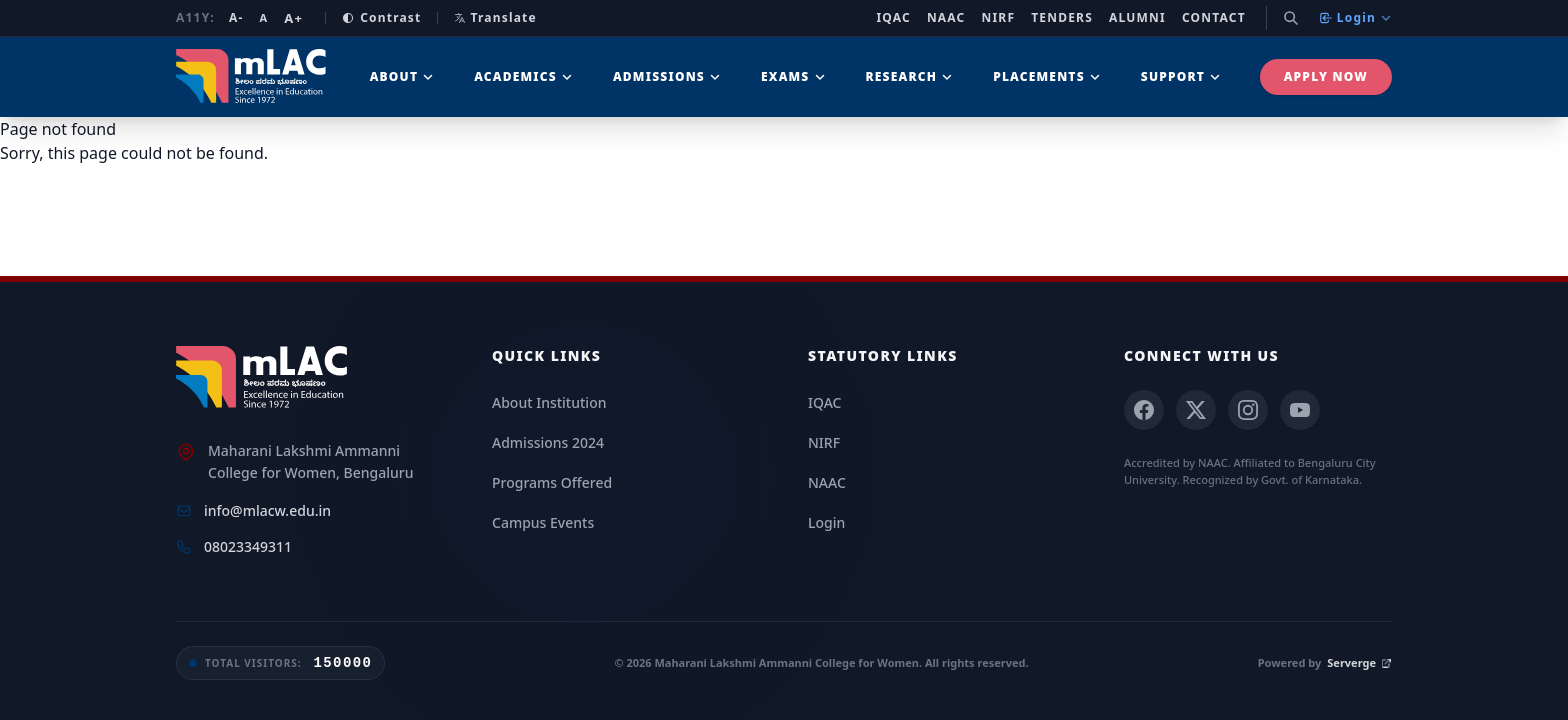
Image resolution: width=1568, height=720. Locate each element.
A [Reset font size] (263, 17)
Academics (523, 76)
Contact (1214, 18)
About (402, 76)
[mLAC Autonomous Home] (253, 77)
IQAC (893, 18)
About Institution (549, 402)
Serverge (1359, 662)
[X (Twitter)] (1196, 410)
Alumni (1137, 18)
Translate (495, 17)
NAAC (946, 18)
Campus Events (543, 522)
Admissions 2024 (548, 442)
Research (910, 76)
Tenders (1062, 18)
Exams (793, 76)
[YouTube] (1300, 410)
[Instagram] (1248, 410)
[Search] (1291, 18)
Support (1181, 76)
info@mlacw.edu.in (267, 510)
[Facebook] (1144, 410)
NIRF (999, 18)
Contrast (381, 18)
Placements (1047, 76)
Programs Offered (552, 482)
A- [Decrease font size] (236, 18)
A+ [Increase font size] (293, 18)
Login (1355, 17)
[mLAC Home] (264, 378)
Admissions (667, 76)
